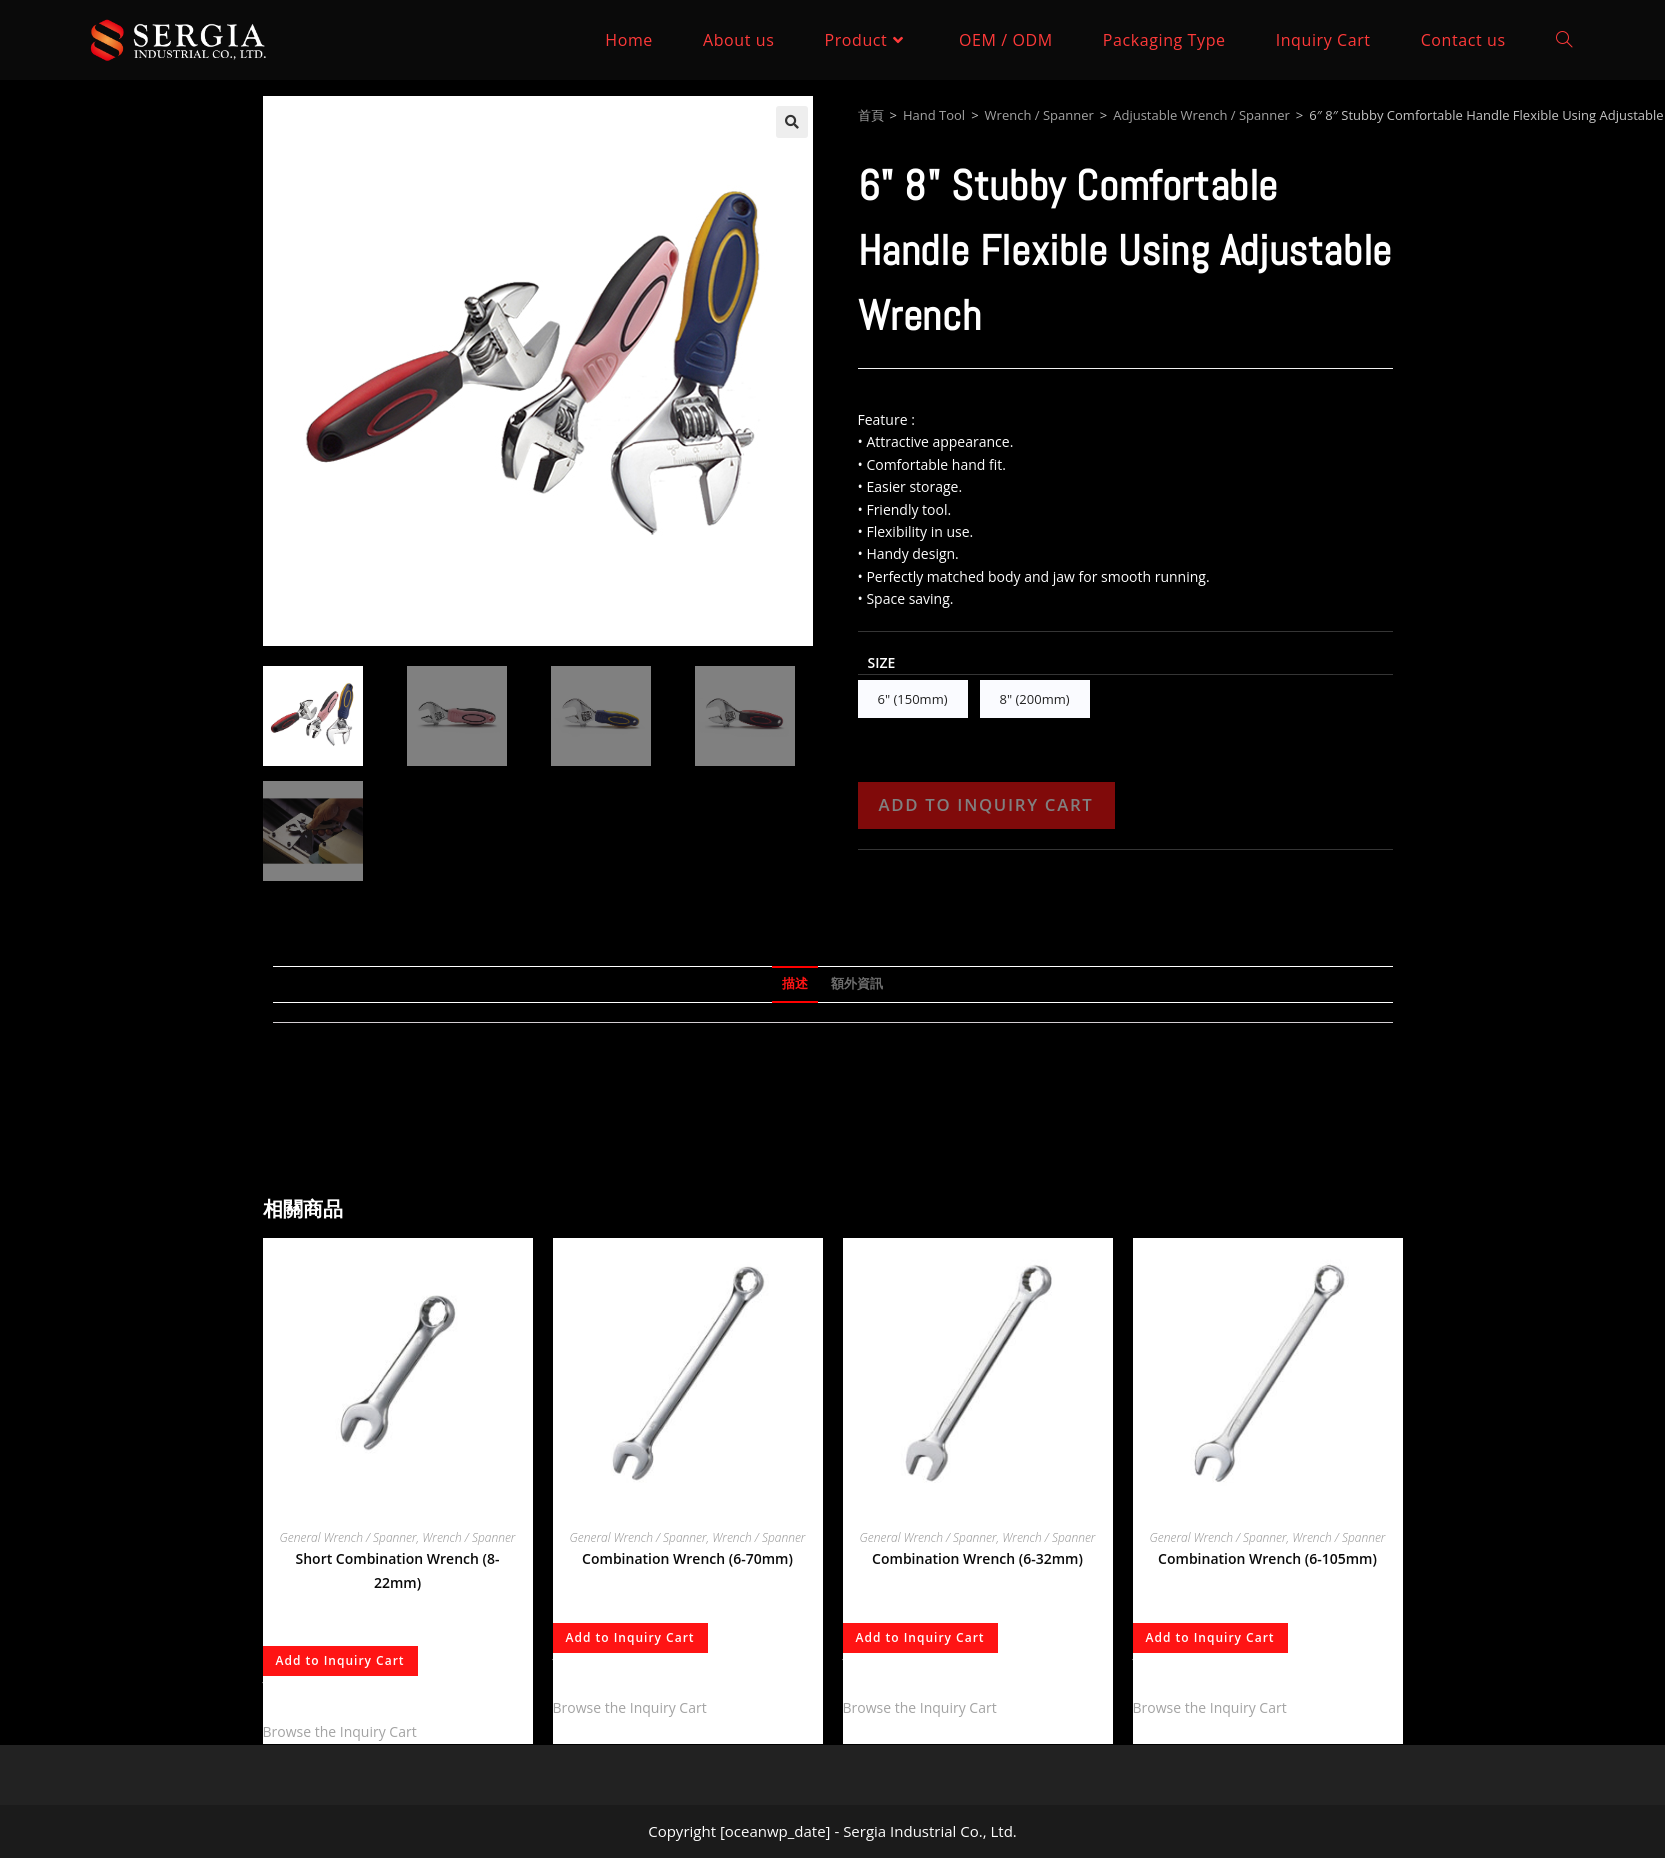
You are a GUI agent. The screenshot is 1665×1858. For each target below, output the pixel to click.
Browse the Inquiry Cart (340, 1731)
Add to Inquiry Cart (986, 804)
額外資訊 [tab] (857, 983)
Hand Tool (934, 115)
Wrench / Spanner (1039, 115)
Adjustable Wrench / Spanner (1201, 115)
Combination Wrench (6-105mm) (1267, 1558)
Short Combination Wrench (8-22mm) (398, 1570)
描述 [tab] (795, 983)
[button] (792, 122)
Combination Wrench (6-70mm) (687, 1558)
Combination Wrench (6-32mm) (977, 1558)
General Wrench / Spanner (348, 1537)
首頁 (871, 115)
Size (882, 662)
